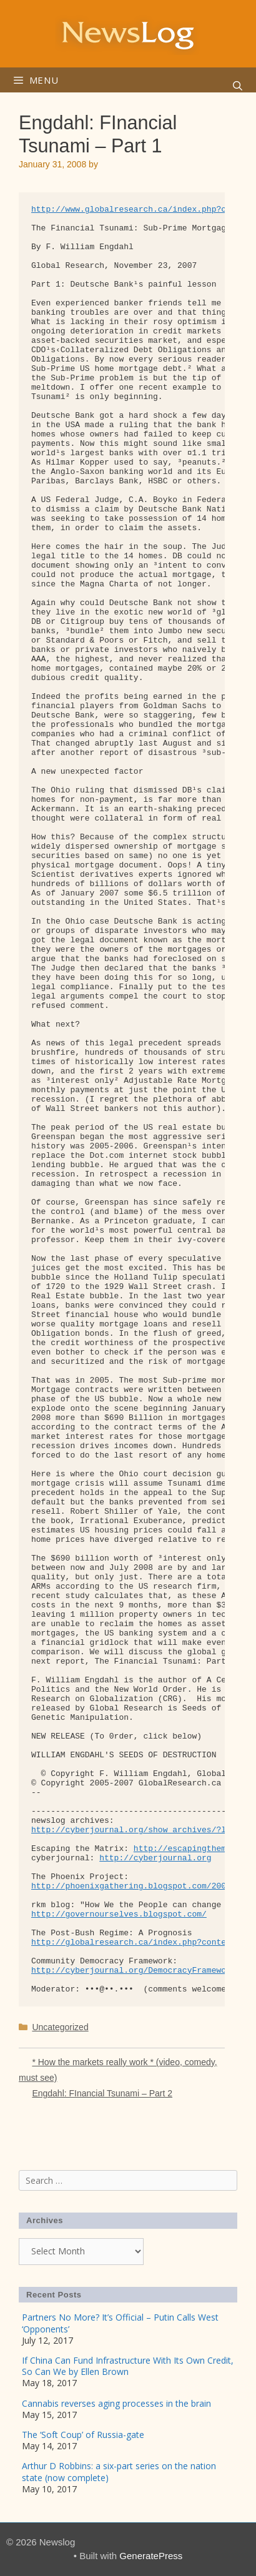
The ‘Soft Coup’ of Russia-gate (83, 2434)
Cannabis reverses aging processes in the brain (116, 2403)
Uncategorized (60, 2027)
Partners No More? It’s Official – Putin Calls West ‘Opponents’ (120, 2322)
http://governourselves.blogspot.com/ (119, 1914)
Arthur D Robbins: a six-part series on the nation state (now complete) (119, 2471)
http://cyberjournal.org (155, 1858)
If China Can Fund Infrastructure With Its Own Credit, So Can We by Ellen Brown (128, 2365)
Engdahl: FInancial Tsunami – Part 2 (102, 2093)
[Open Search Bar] (237, 86)
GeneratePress (150, 2555)
